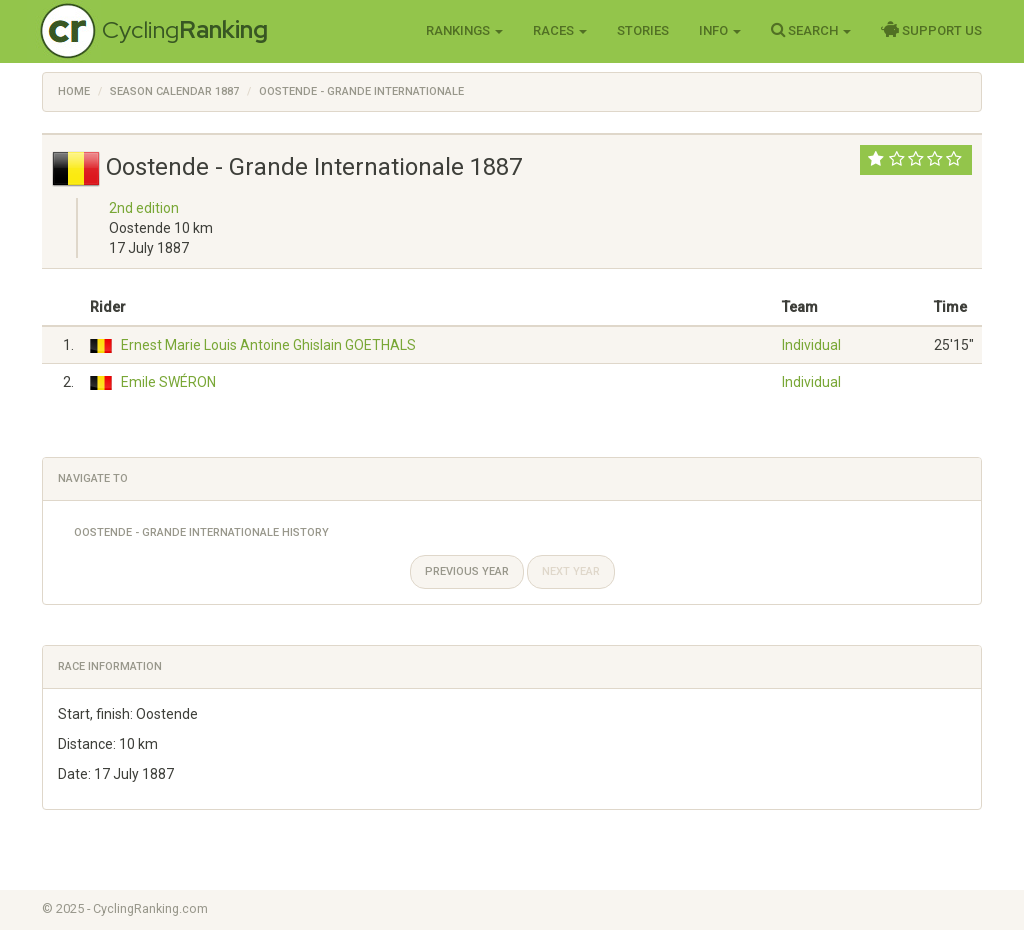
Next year (571, 571)
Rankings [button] (464, 30)
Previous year (467, 571)
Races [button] (560, 30)
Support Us (931, 30)
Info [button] (720, 30)
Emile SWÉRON (168, 382)
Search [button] (811, 30)
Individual (811, 345)
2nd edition (144, 208)
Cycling (185, 29)
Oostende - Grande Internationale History (201, 532)
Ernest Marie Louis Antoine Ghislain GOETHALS (268, 345)
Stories (643, 30)
